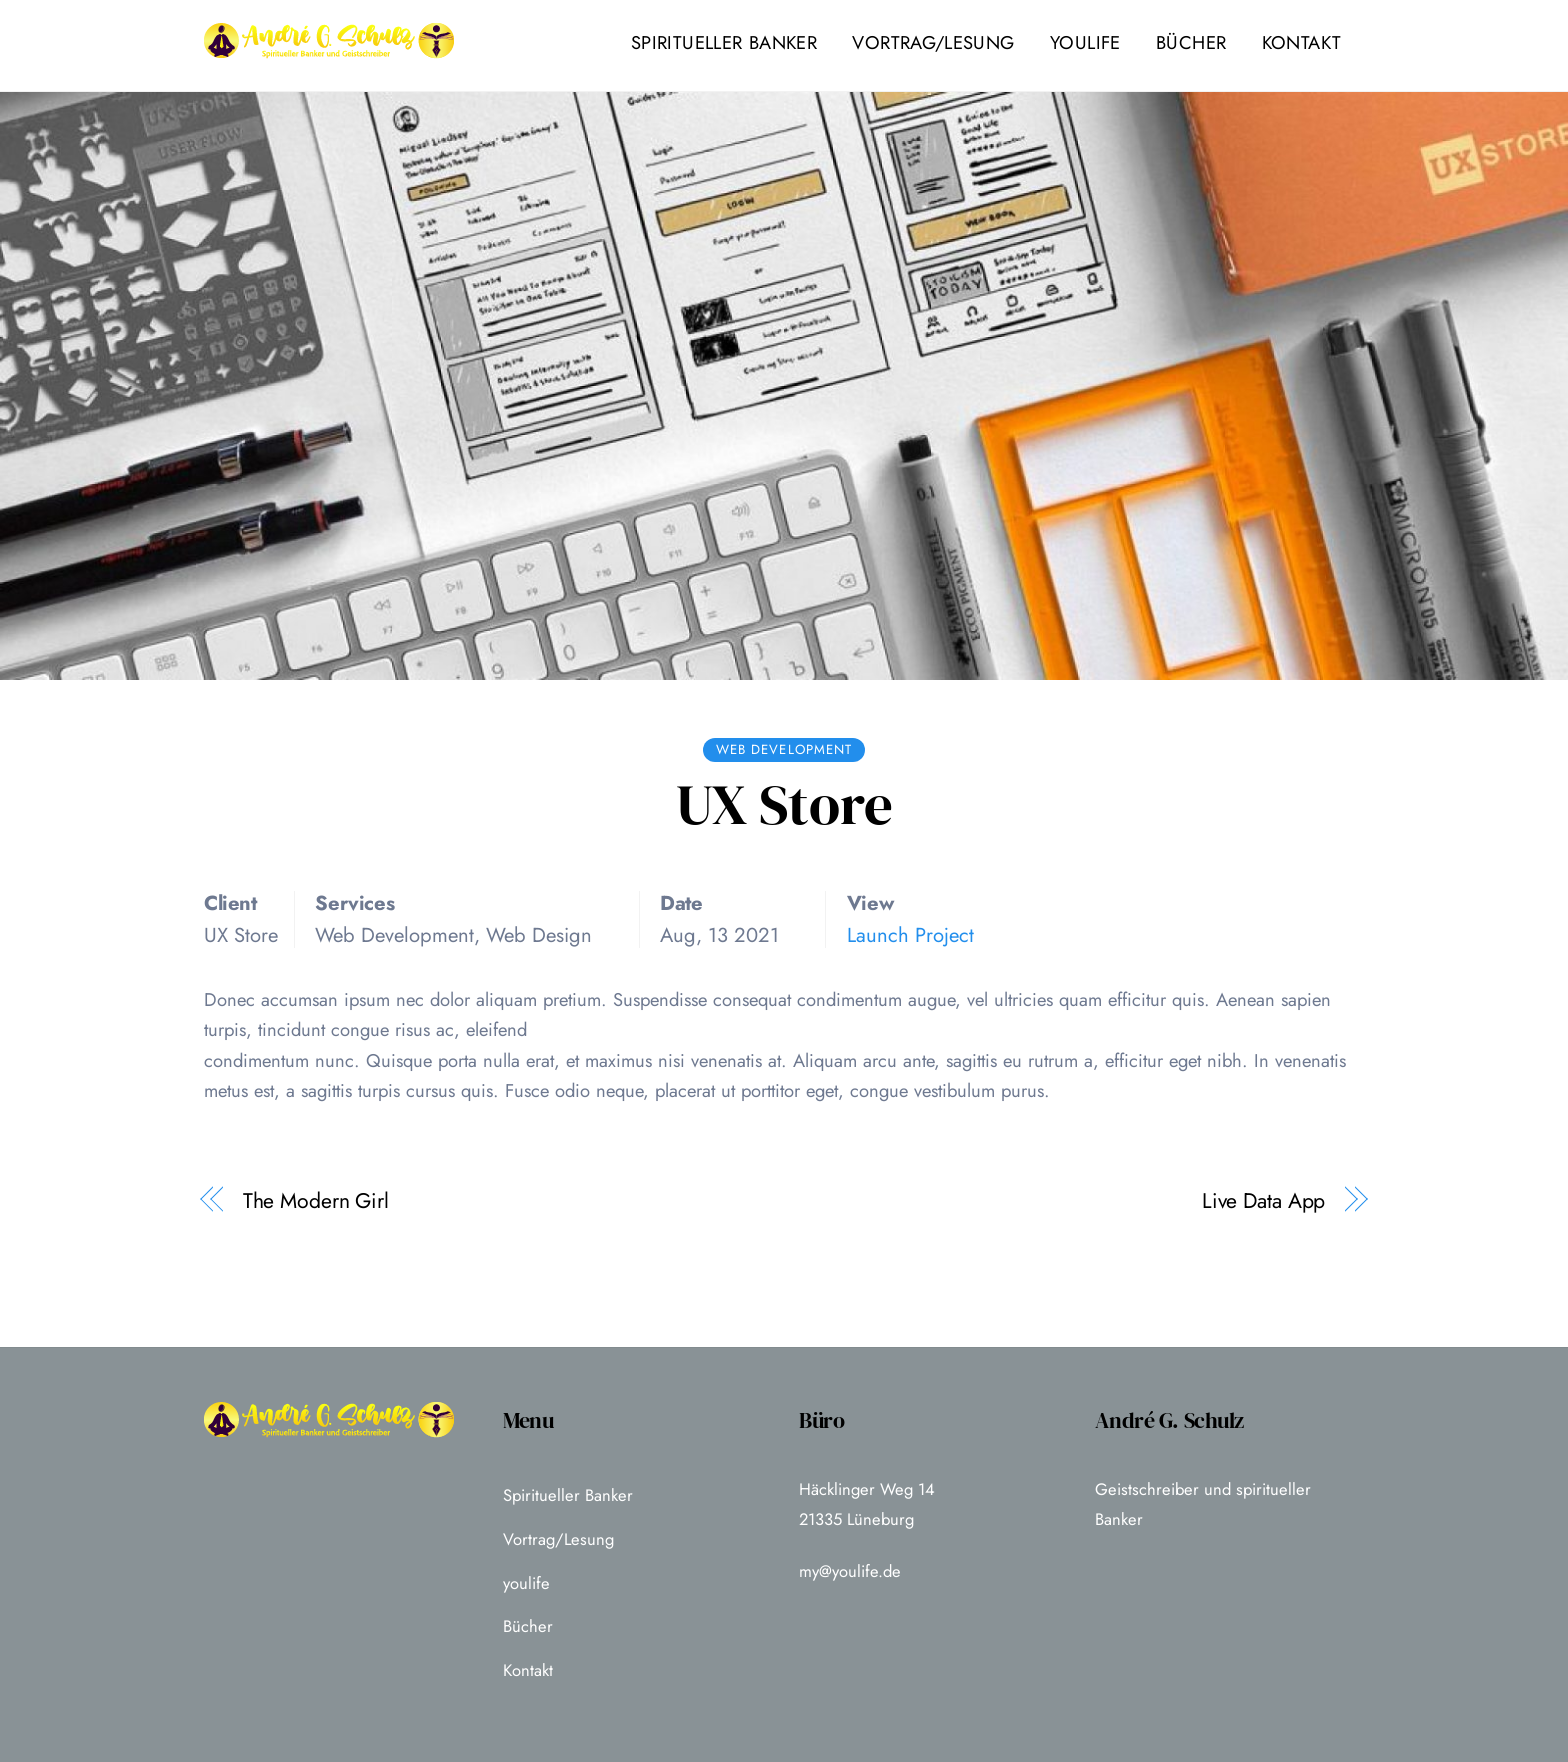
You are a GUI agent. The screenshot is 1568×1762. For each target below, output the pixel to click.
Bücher (1191, 42)
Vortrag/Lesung (933, 42)
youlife (1085, 42)
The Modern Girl (316, 1201)
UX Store (784, 805)
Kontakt (1302, 42)
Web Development (784, 749)
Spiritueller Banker (724, 42)
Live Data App (1264, 1201)
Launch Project (910, 935)
